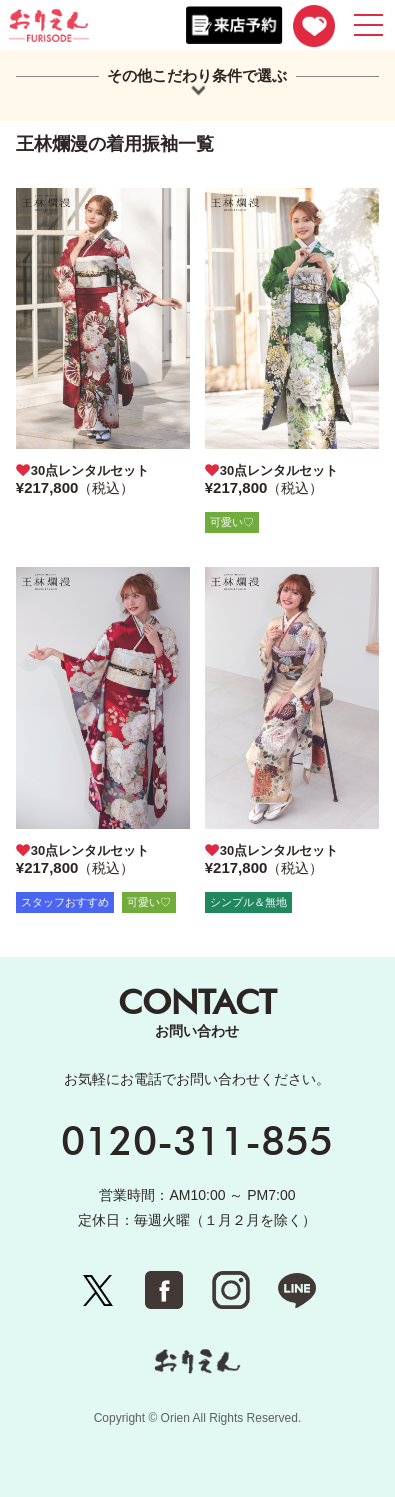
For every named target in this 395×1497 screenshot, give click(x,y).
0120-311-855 (197, 1140)
